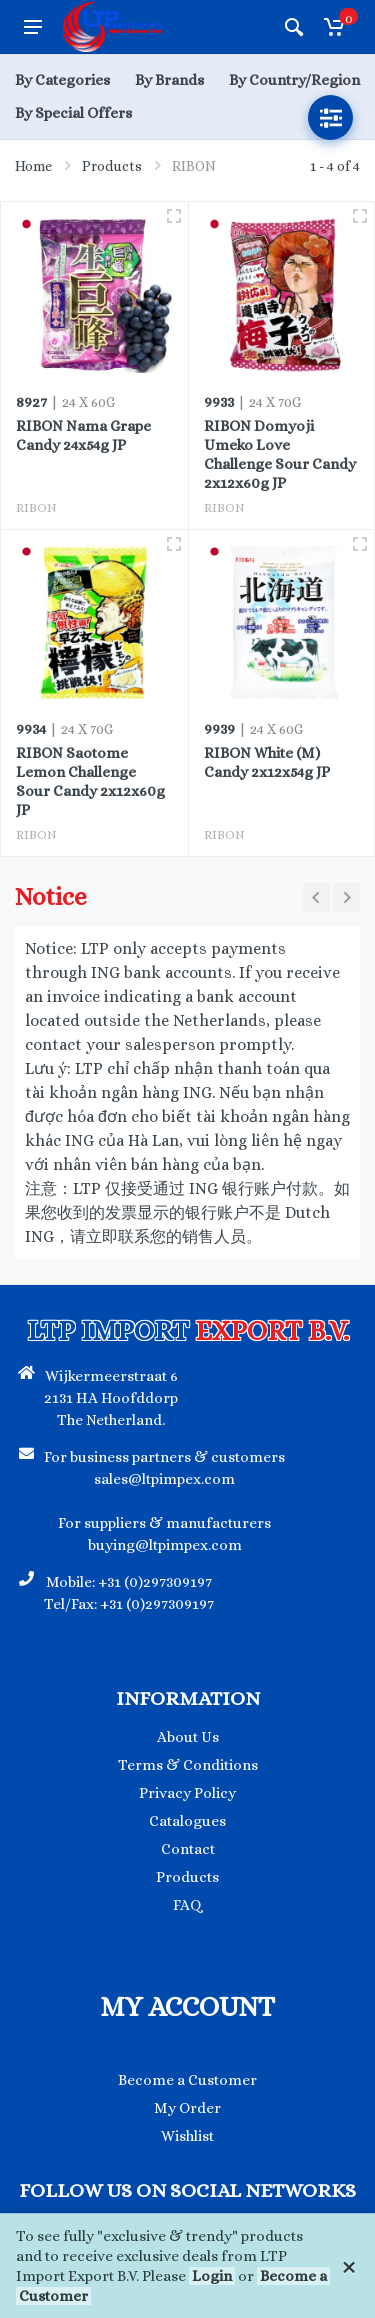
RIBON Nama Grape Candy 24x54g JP (83, 435)
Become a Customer (187, 2080)
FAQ (187, 1905)
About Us (188, 1737)
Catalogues (187, 1821)
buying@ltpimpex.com (165, 1545)
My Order (187, 2108)
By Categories (62, 80)
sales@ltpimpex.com (164, 1479)
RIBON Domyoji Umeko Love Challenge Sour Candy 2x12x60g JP (280, 454)
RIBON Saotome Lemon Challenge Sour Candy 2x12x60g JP (90, 781)
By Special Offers (73, 113)
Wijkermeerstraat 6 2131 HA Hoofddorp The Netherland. (111, 1398)
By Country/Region (294, 80)
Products (112, 166)
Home (33, 166)
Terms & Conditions (188, 1765)
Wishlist (187, 2136)
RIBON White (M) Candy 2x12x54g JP (267, 762)
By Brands (169, 80)
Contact (188, 1849)
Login (212, 2276)
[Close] (348, 2266)
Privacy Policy (187, 1793)
